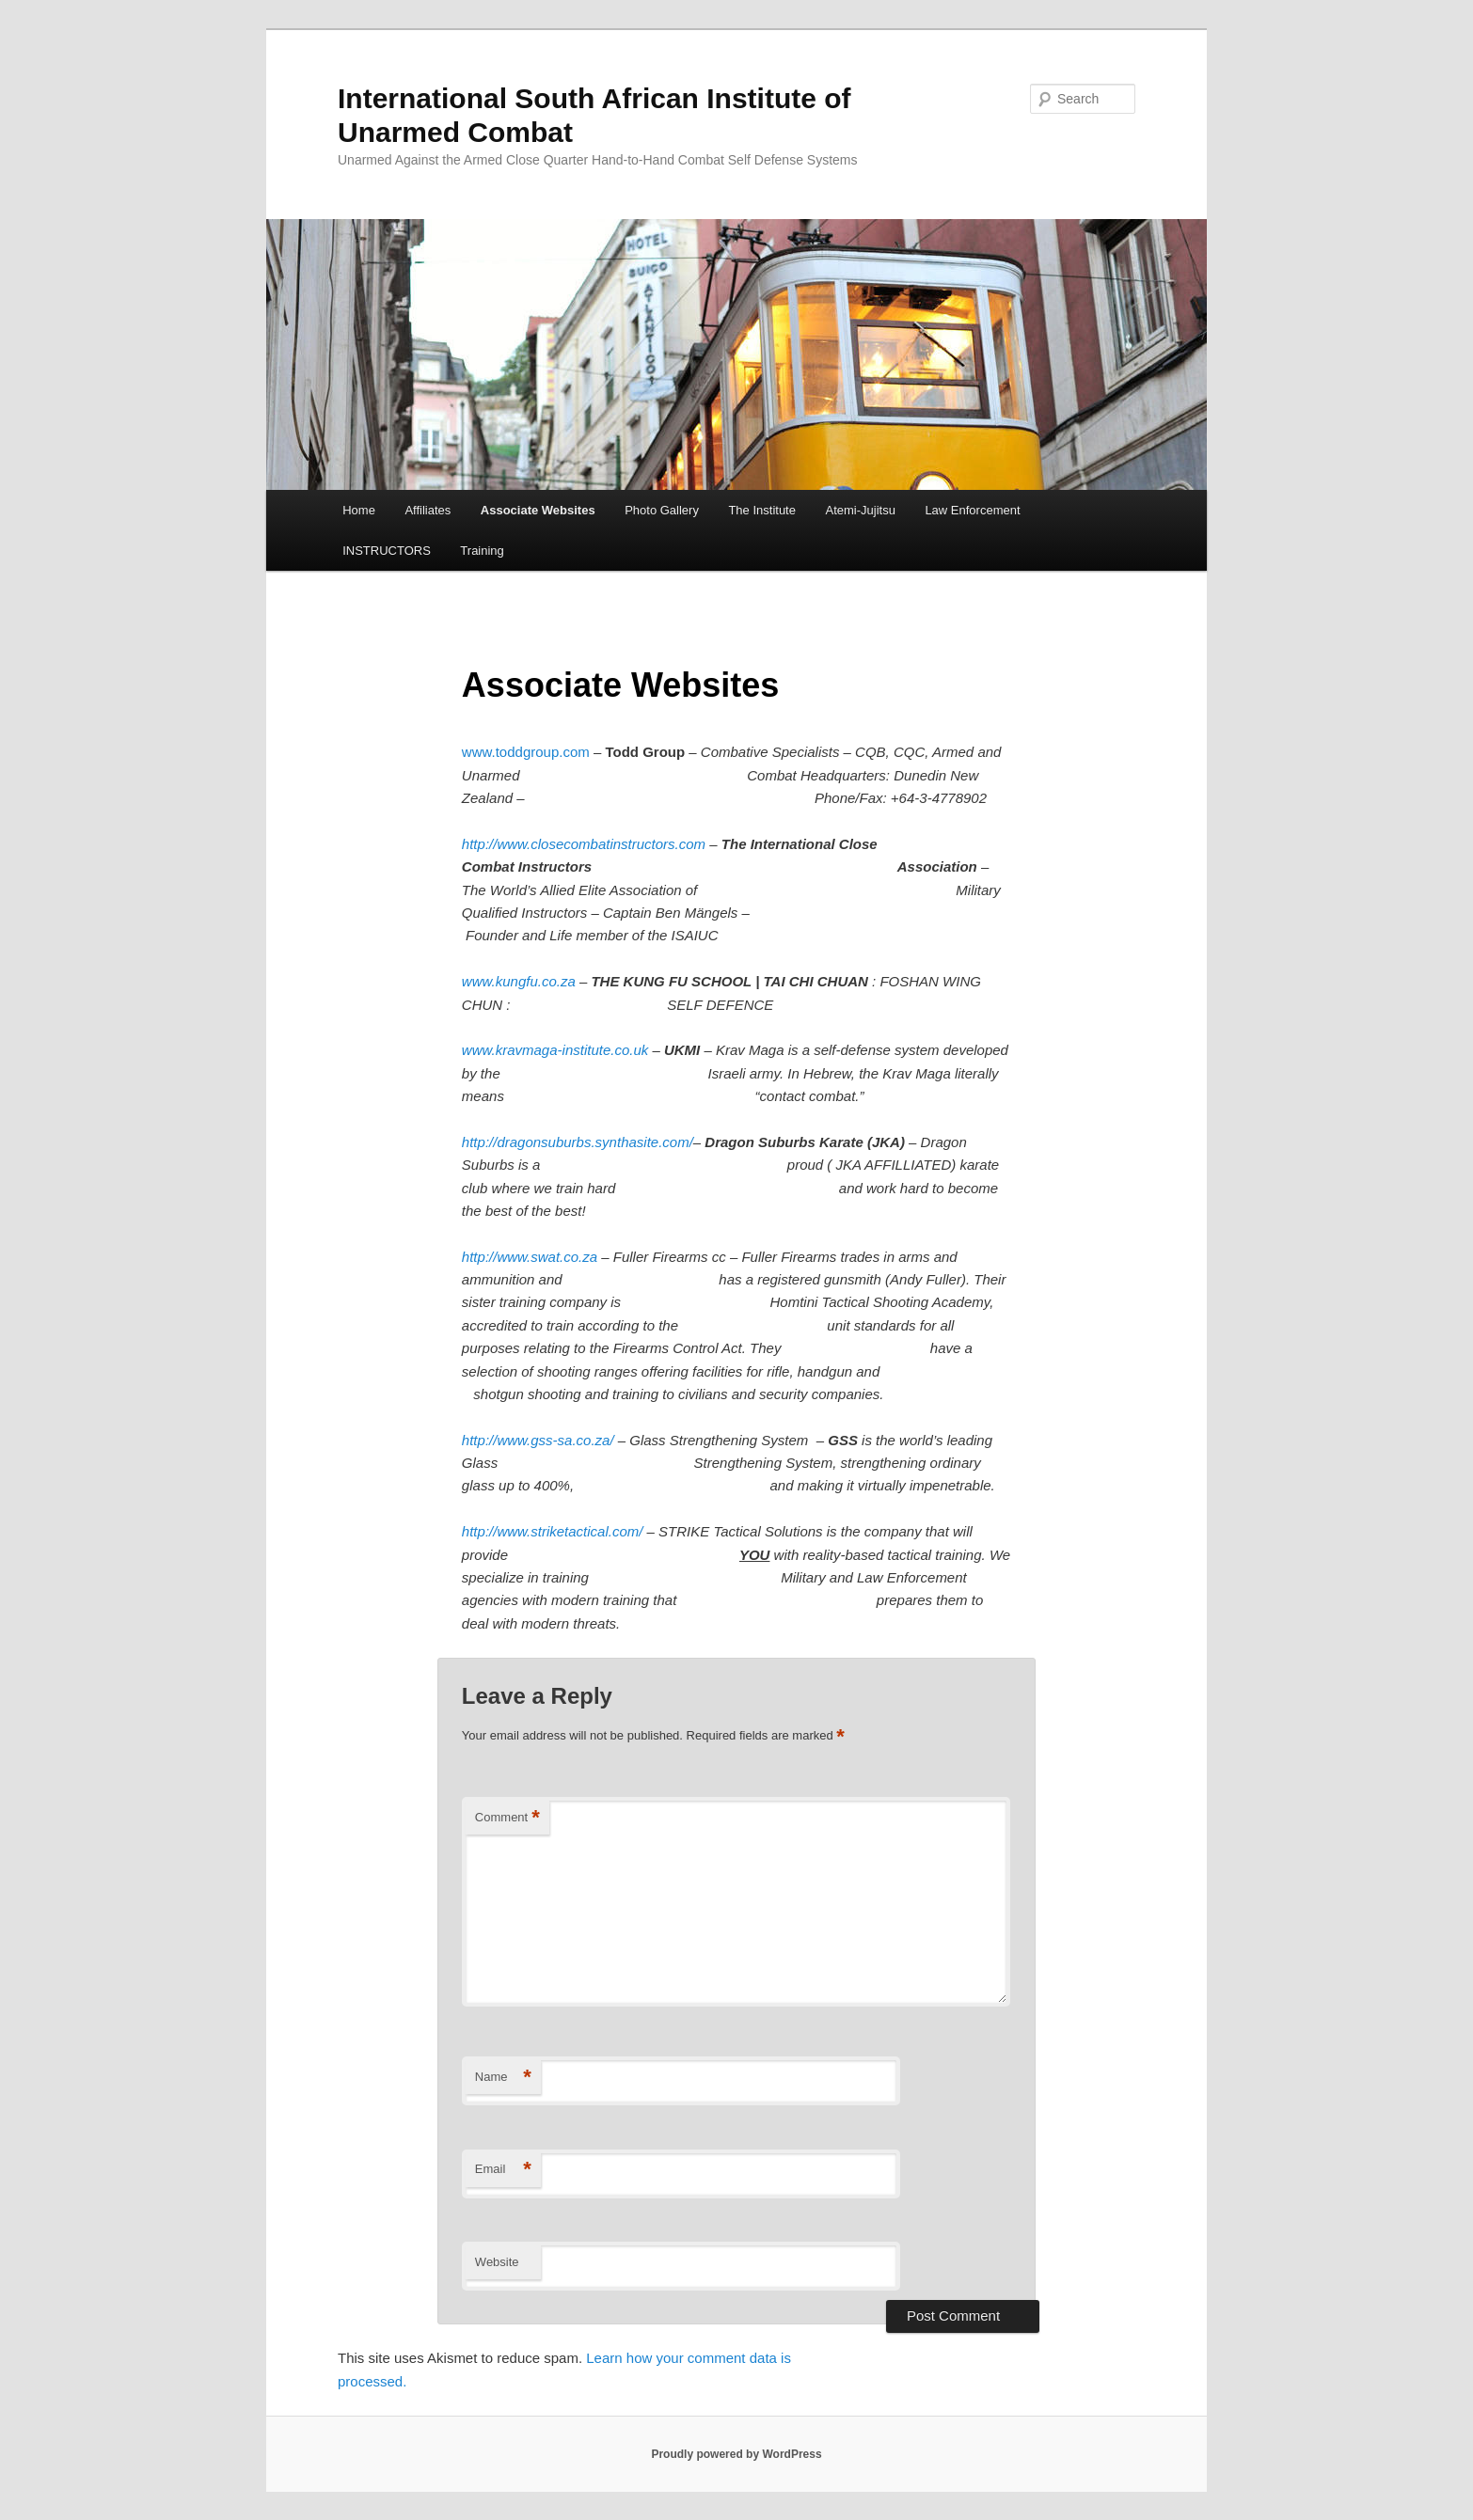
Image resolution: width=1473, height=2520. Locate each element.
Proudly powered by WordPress (736, 2454)
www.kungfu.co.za (519, 981)
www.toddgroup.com (526, 752)
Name (503, 2077)
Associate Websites (538, 510)
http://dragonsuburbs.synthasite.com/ (577, 1142)
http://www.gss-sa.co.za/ (538, 1440)
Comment (507, 1818)
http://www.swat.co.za (529, 1257)
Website (497, 2262)
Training (481, 550)
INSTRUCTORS (386, 550)
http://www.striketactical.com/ (552, 1531)
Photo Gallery (662, 510)
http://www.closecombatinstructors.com (583, 844)
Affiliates (427, 510)
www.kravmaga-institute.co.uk (555, 1050)
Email (503, 2169)
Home (358, 510)
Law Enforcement (972, 510)
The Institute (762, 510)
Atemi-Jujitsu (860, 510)
